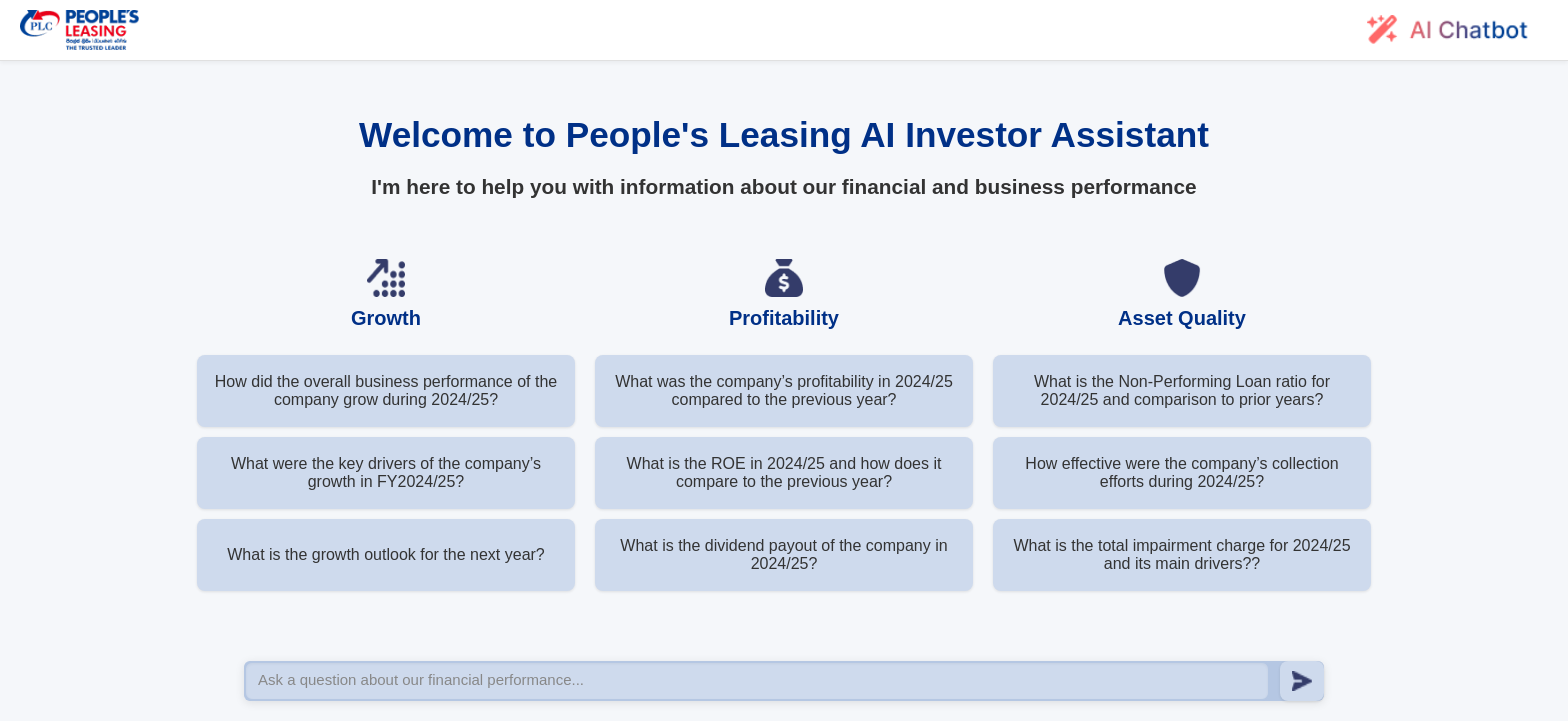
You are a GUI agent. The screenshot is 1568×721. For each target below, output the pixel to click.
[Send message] (1302, 681)
